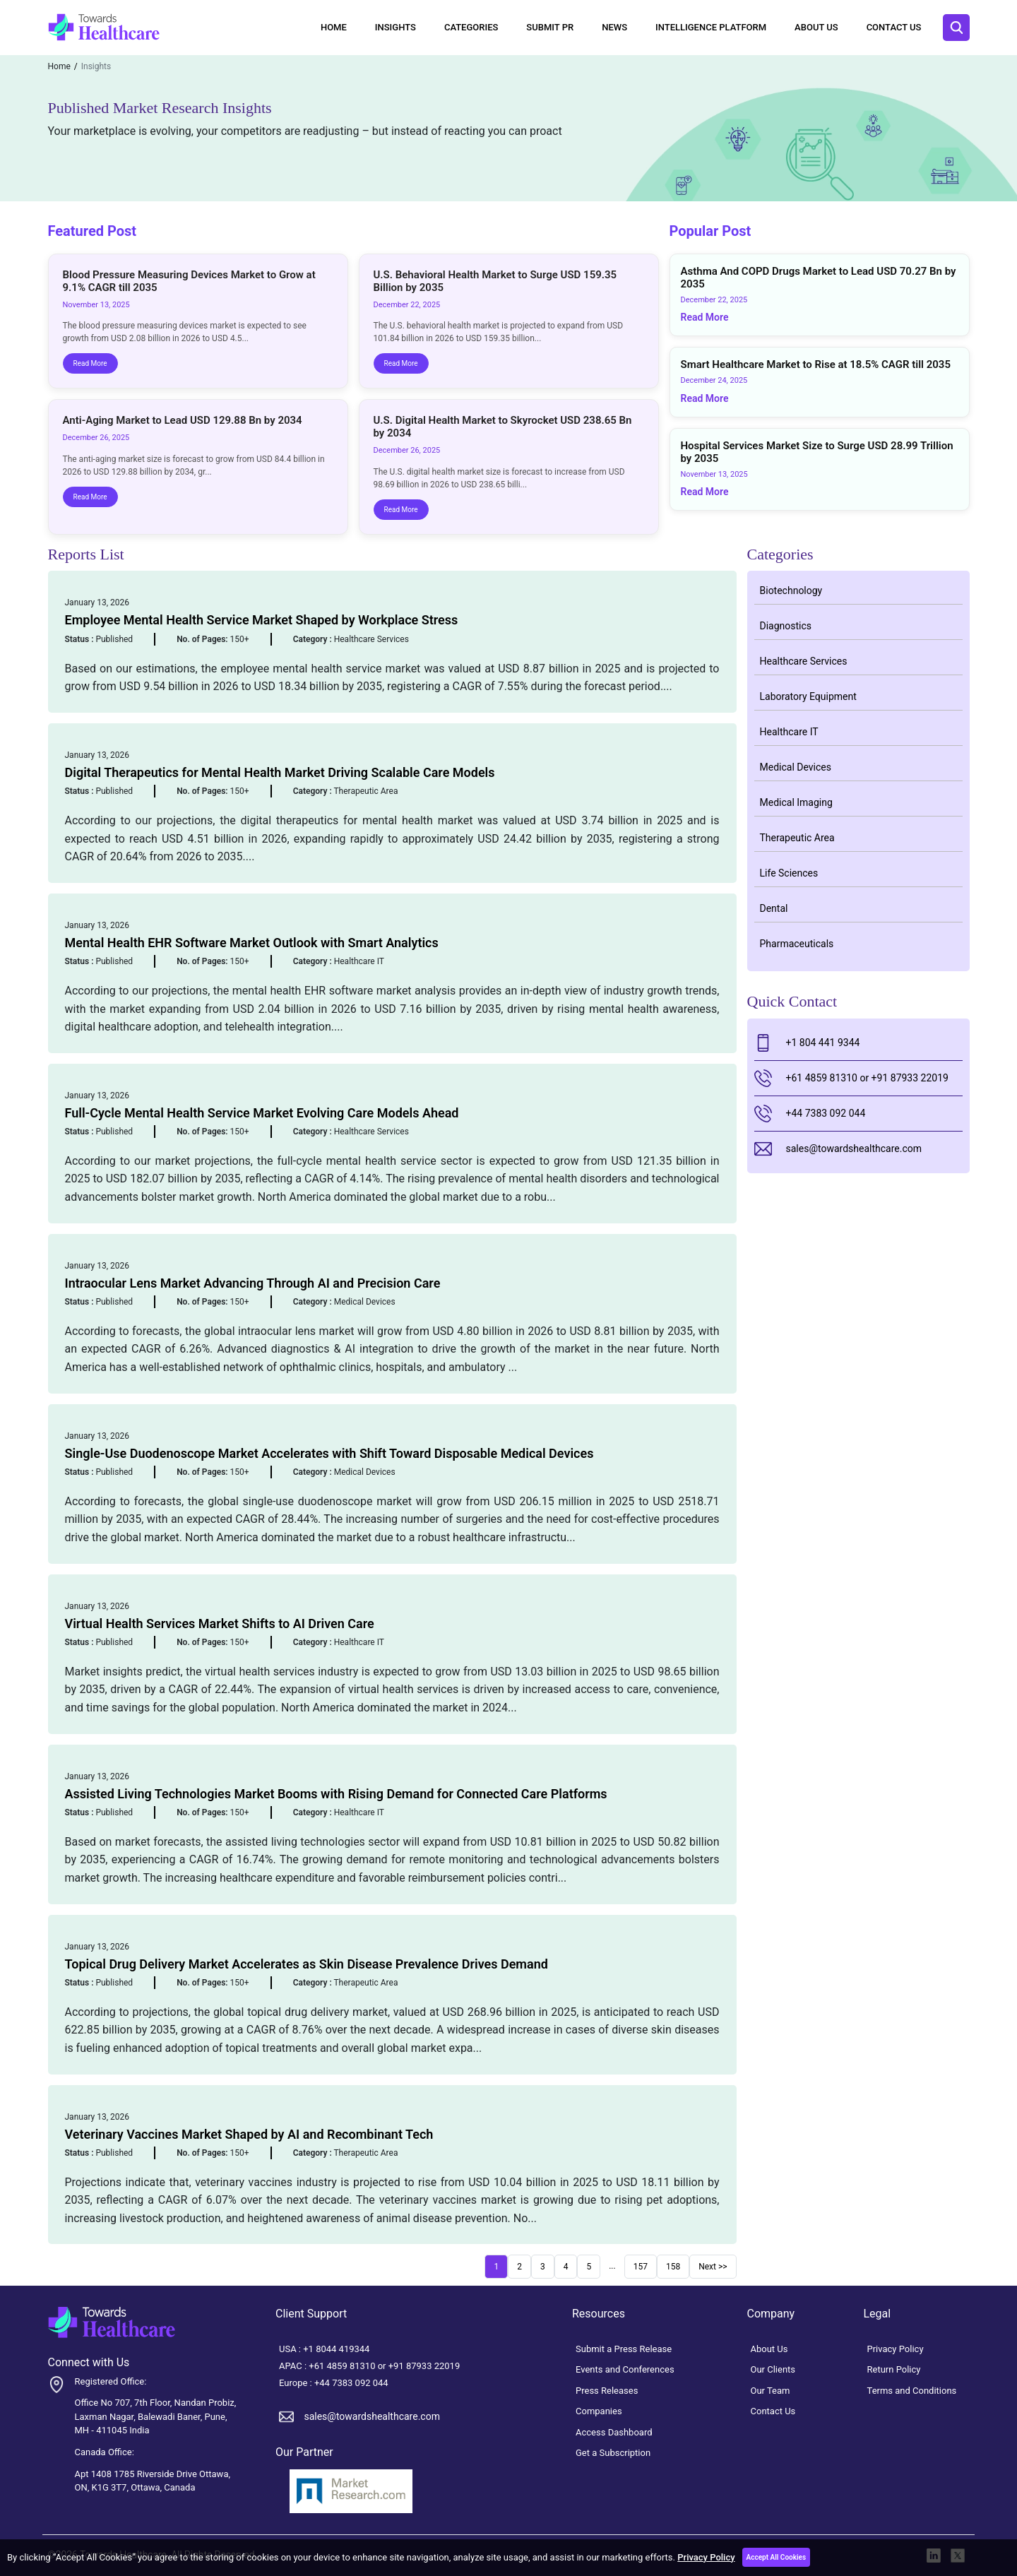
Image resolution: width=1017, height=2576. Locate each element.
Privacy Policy (705, 2557)
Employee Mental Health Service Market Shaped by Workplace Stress (261, 619)
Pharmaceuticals (797, 943)
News (614, 27)
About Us (816, 27)
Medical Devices (795, 767)
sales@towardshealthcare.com (838, 1149)
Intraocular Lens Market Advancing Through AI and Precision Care (253, 1283)
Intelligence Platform (710, 27)
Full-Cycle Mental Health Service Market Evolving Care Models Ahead (262, 1112)
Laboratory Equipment (808, 696)
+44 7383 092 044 (810, 1113)
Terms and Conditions (912, 2390)
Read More (90, 363)
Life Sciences (789, 873)
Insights (395, 27)
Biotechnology (791, 590)
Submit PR (549, 27)
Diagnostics (786, 625)
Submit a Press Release (624, 2349)
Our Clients (773, 2369)
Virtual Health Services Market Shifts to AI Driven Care (219, 1623)
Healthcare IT (789, 731)
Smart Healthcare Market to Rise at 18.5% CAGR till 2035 (816, 364)
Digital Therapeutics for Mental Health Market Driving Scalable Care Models (280, 772)
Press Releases (607, 2390)
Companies (599, 2411)
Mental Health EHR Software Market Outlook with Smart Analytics (252, 942)
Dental (774, 908)
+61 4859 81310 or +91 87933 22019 (851, 1078)
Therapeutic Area (797, 837)
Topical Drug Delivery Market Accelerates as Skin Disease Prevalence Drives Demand (306, 1964)
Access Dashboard (614, 2432)
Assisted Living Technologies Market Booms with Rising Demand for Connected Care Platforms (336, 1793)
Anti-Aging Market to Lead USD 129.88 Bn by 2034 (182, 420)
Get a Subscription (613, 2452)
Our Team (770, 2390)
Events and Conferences (625, 2369)
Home (334, 27)
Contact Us (894, 27)
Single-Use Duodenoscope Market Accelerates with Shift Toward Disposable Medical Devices (329, 1453)
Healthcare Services (804, 661)
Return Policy (894, 2369)
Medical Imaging (796, 802)
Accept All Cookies (777, 2557)
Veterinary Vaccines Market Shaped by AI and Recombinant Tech (249, 2134)
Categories (471, 27)
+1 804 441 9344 (807, 1043)
